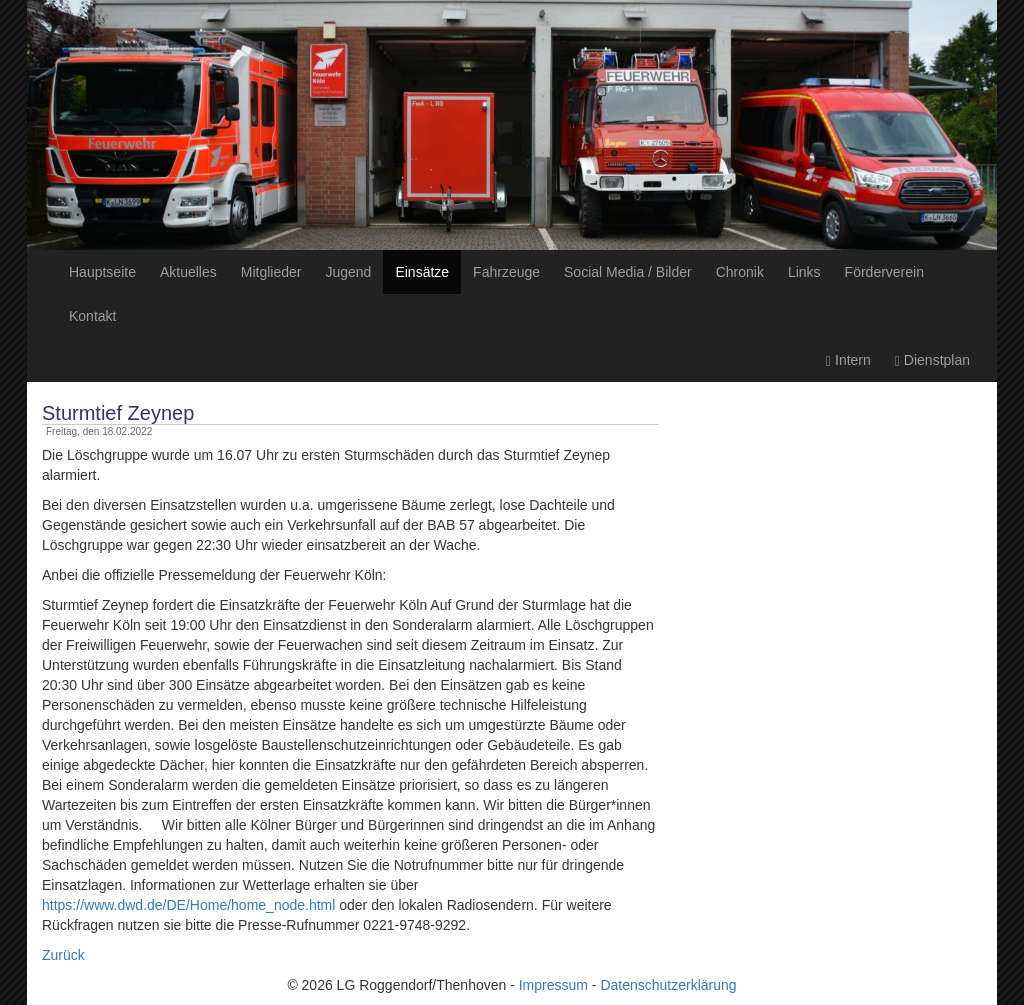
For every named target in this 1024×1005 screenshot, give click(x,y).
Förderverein (884, 272)
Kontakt (92, 316)
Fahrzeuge (506, 272)
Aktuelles (188, 272)
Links (804, 272)
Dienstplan (932, 360)
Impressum (553, 985)
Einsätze (422, 272)
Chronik (740, 272)
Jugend (348, 272)
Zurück (63, 955)
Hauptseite (102, 272)
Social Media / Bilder (628, 272)
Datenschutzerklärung (668, 985)
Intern (848, 360)
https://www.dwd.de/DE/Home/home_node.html (188, 905)
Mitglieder (271, 272)
